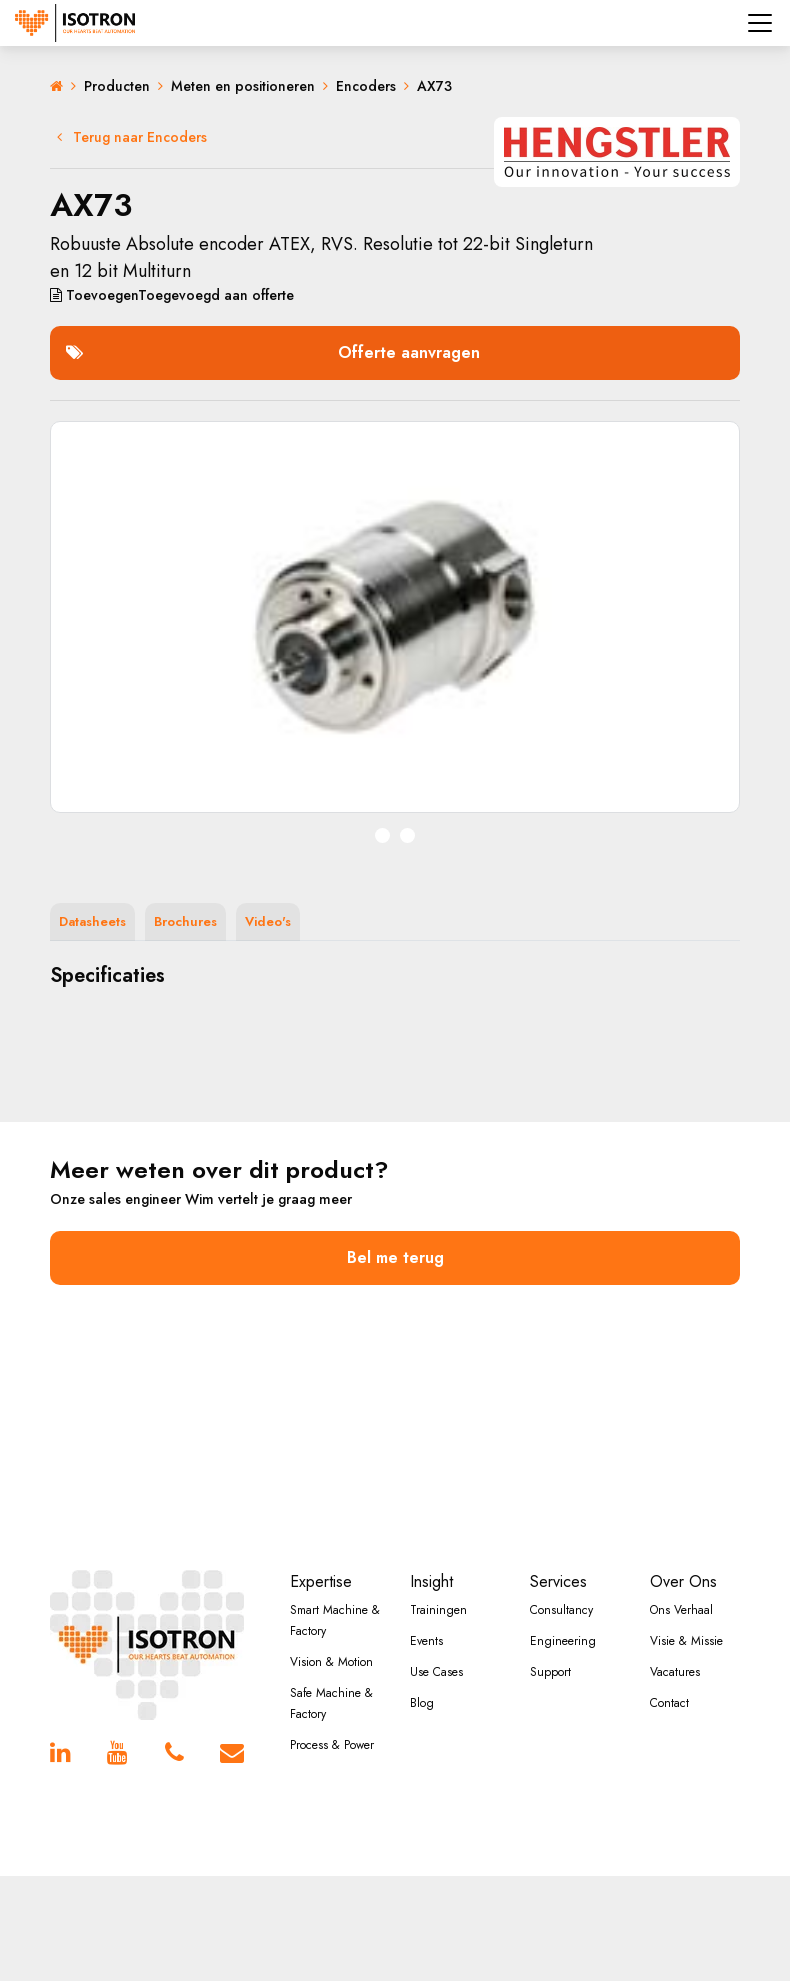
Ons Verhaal (681, 1610)
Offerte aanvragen (273, 352)
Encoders (366, 86)
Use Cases (436, 1672)
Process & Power (332, 1745)
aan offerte (172, 295)
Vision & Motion (331, 1662)
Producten (117, 86)
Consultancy (561, 1610)
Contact (669, 1703)
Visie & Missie (686, 1641)
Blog (422, 1703)
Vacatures (675, 1672)
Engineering (563, 1641)
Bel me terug (395, 1257)
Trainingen (438, 1610)
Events (426, 1641)
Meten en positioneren (243, 86)
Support (550, 1672)
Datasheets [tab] (92, 921)
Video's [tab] (268, 921)
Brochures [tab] (185, 921)
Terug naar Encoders (132, 137)
